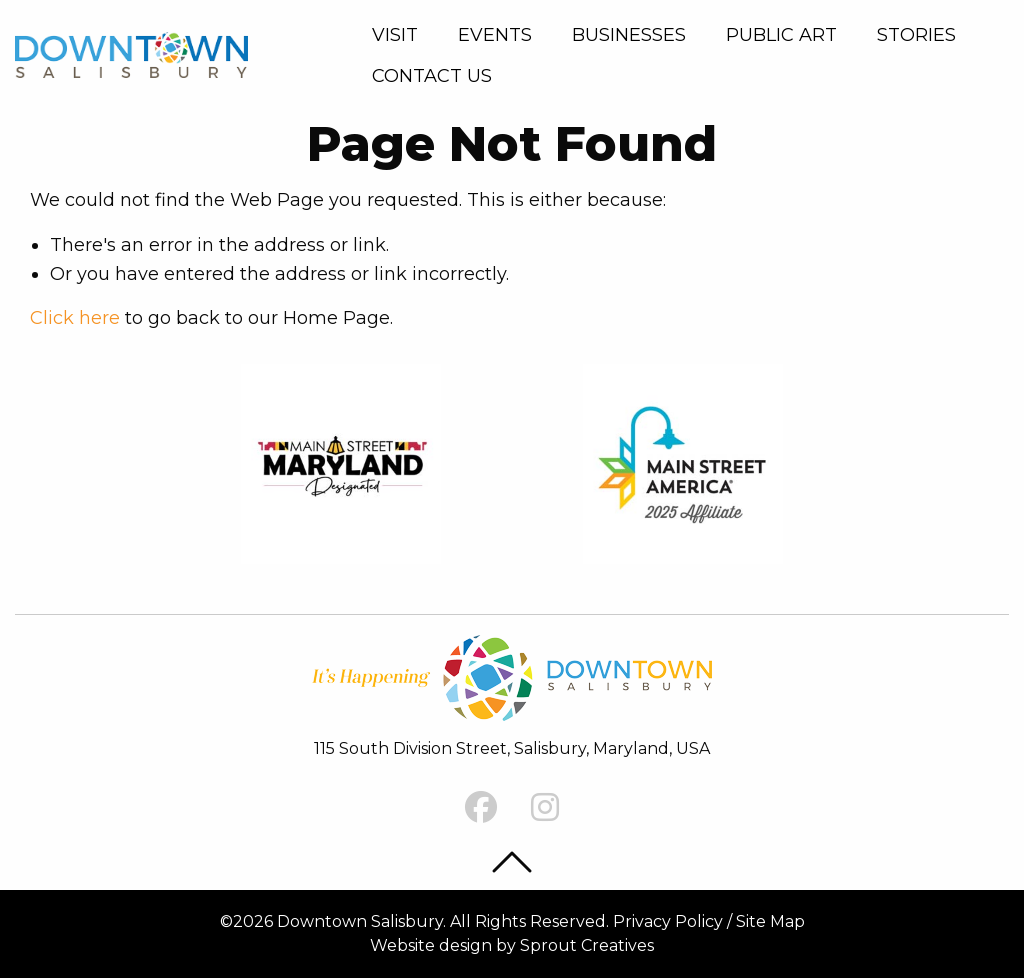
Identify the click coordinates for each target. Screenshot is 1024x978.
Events (495, 35)
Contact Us (432, 76)
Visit (395, 35)
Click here (75, 318)
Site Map (770, 921)
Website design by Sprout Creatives (512, 945)
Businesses (629, 35)
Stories (916, 35)
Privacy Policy (668, 921)
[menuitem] (399, 35)
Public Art (781, 35)
